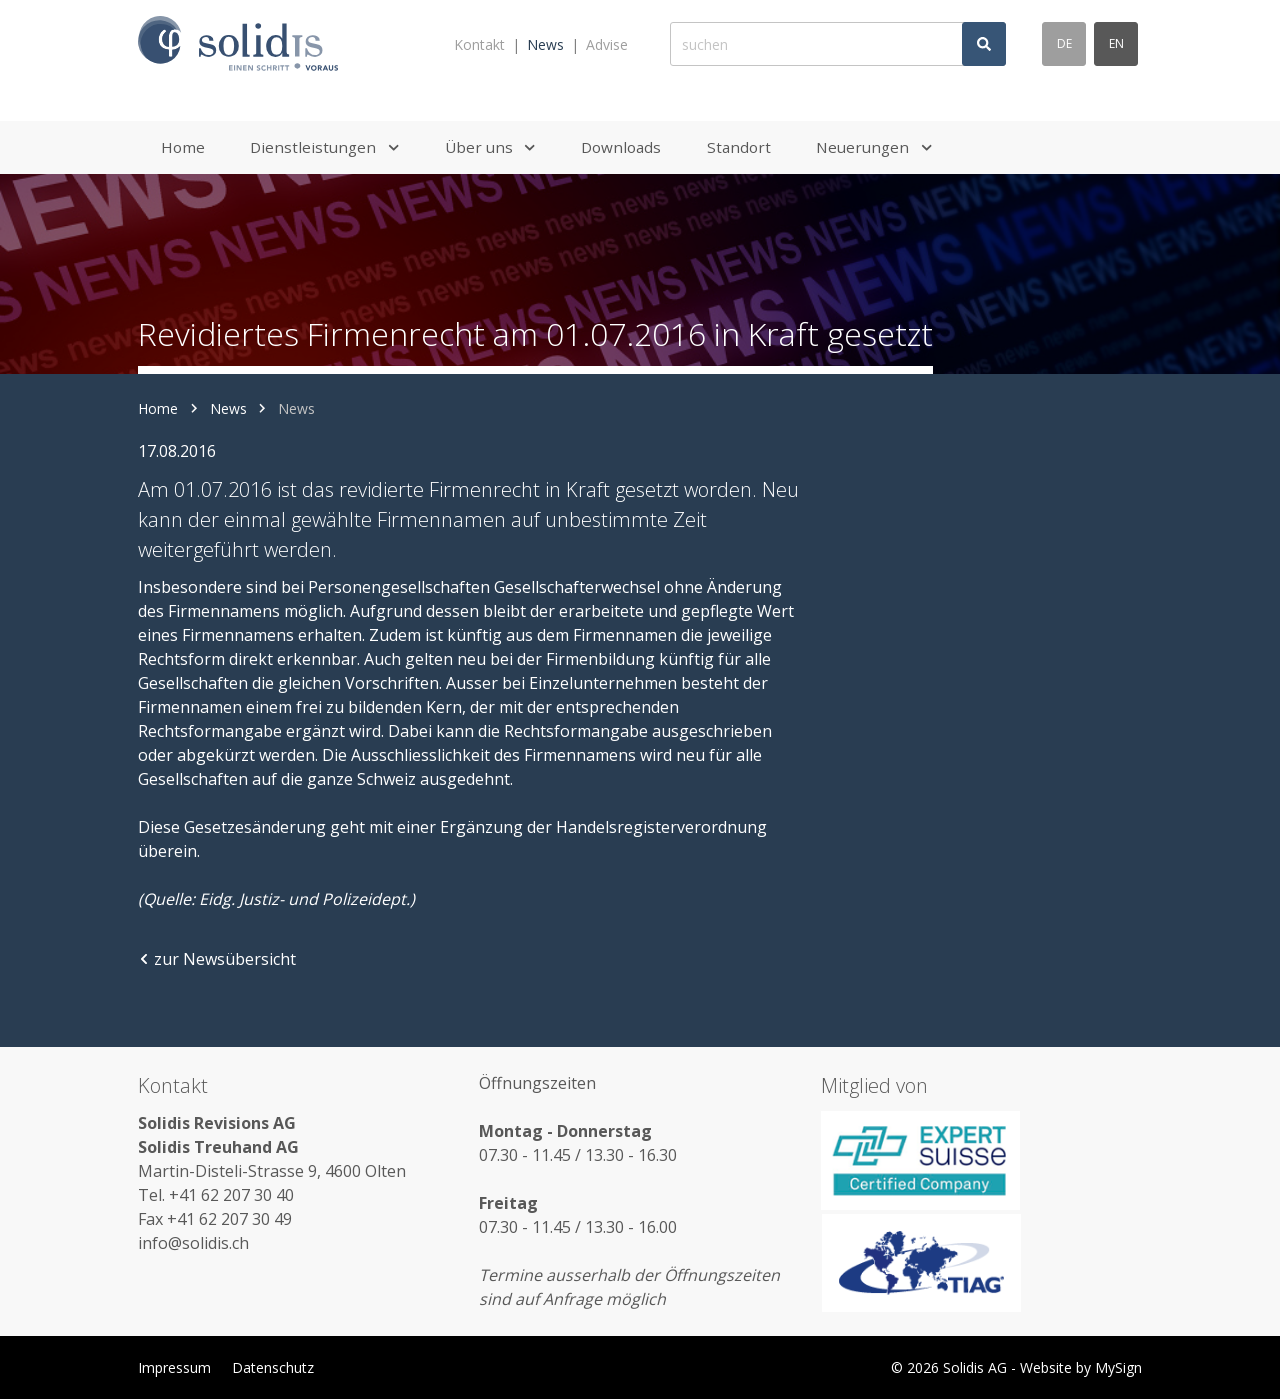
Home (158, 408)
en (1116, 43)
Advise (607, 44)
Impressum (174, 1367)
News (545, 44)
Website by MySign (1081, 1367)
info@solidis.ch (193, 1243)
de (1064, 43)
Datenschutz (273, 1367)
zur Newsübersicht (217, 959)
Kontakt (479, 44)
